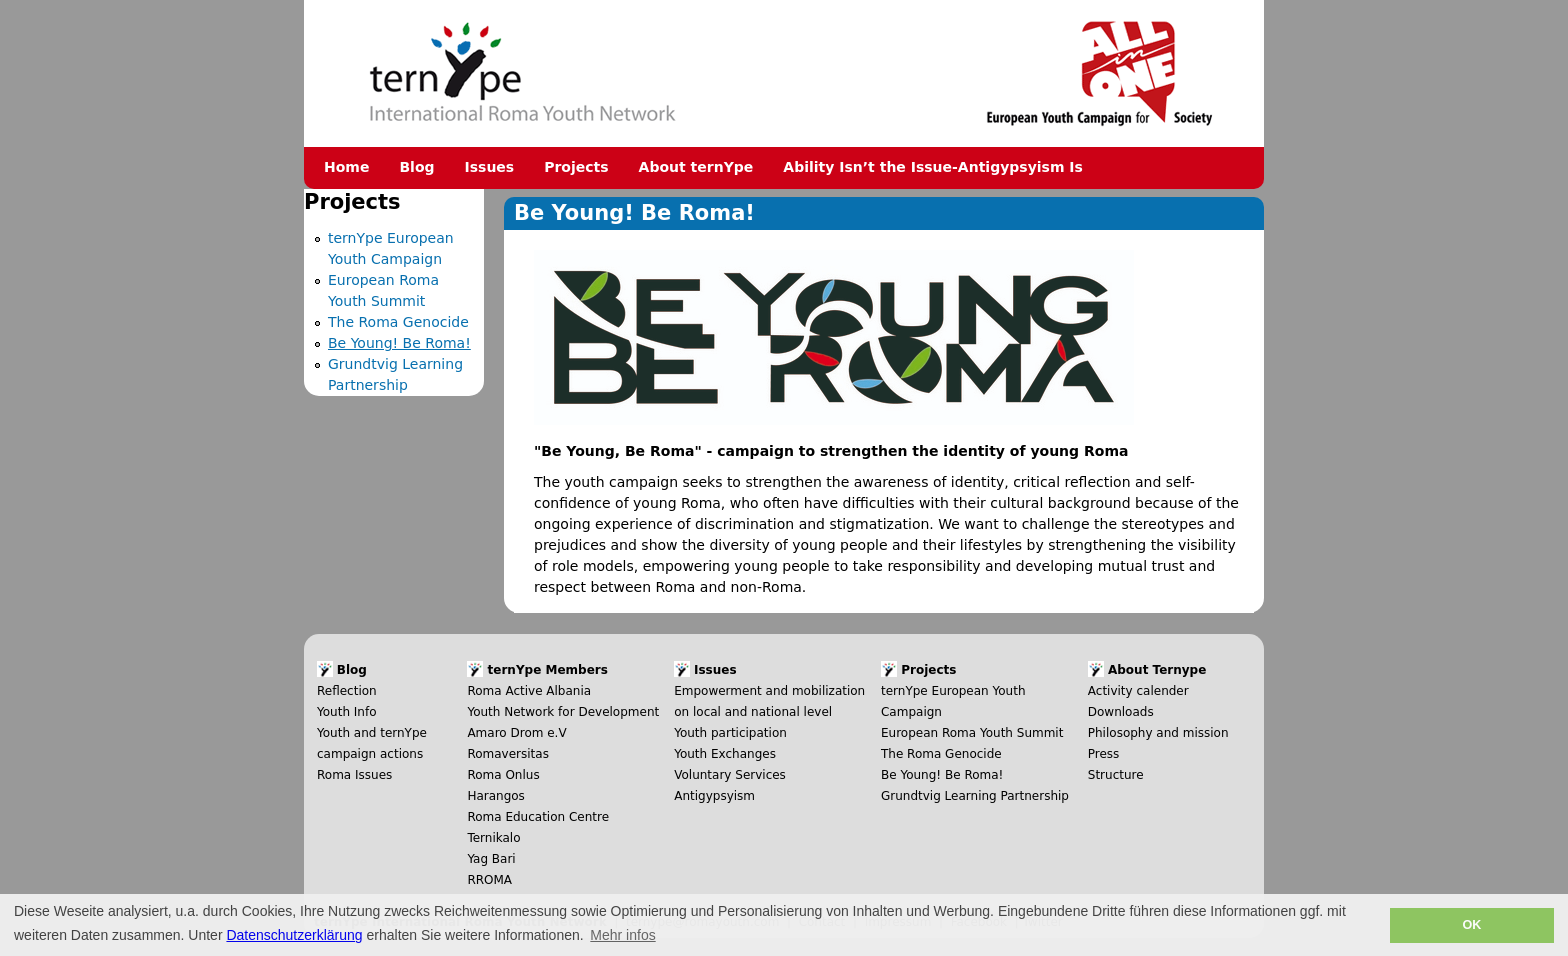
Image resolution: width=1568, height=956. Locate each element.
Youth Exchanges (725, 754)
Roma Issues (354, 775)
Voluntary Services (730, 775)
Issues (490, 167)
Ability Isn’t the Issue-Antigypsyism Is (933, 167)
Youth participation (730, 733)
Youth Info (347, 712)
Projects (576, 167)
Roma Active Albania (529, 691)
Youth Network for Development (563, 712)
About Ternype (1157, 670)
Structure (1116, 775)
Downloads (1121, 712)
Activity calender (1138, 691)
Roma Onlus (503, 775)
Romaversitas (508, 754)
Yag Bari (491, 859)
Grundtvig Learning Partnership (975, 796)
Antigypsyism (714, 796)
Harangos (495, 796)
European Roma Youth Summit (972, 733)
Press (1104, 754)
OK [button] (1471, 925)
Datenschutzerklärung (294, 935)
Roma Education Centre (538, 817)
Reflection (347, 691)
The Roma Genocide (398, 322)
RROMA (489, 880)
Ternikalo (493, 838)
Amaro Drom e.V (516, 733)
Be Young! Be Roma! (399, 343)
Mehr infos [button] (622, 935)
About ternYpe (696, 167)
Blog (416, 167)
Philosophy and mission (1158, 733)
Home (346, 167)
